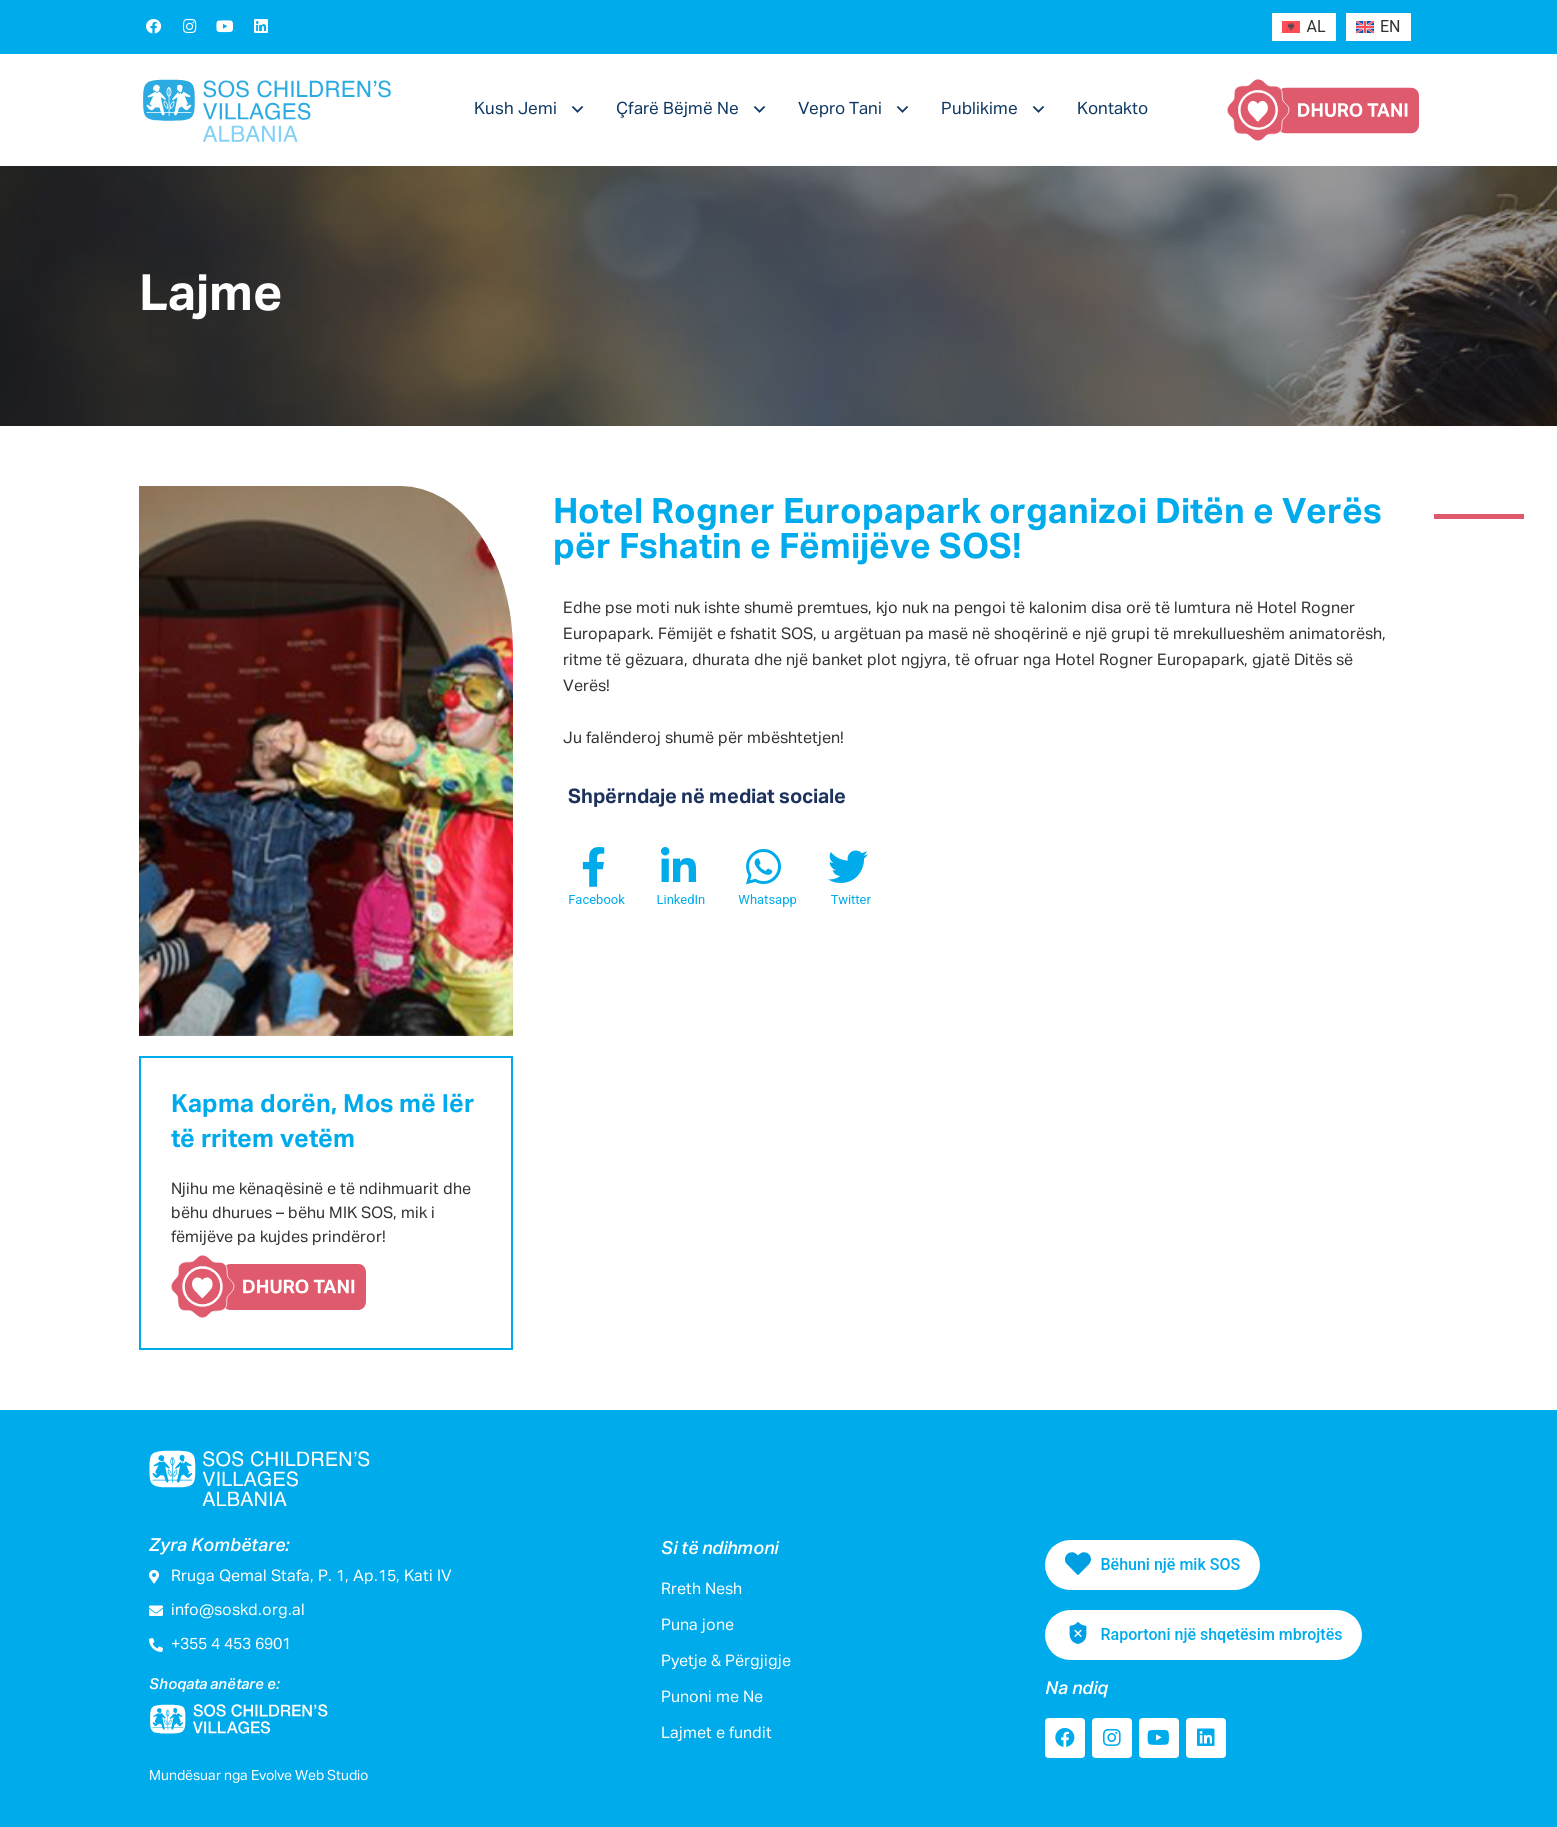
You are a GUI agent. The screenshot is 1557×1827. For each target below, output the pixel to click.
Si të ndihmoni (719, 1549)
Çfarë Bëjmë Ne (677, 109)
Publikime (979, 109)
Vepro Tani (840, 109)
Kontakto (1112, 109)
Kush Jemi (515, 109)
